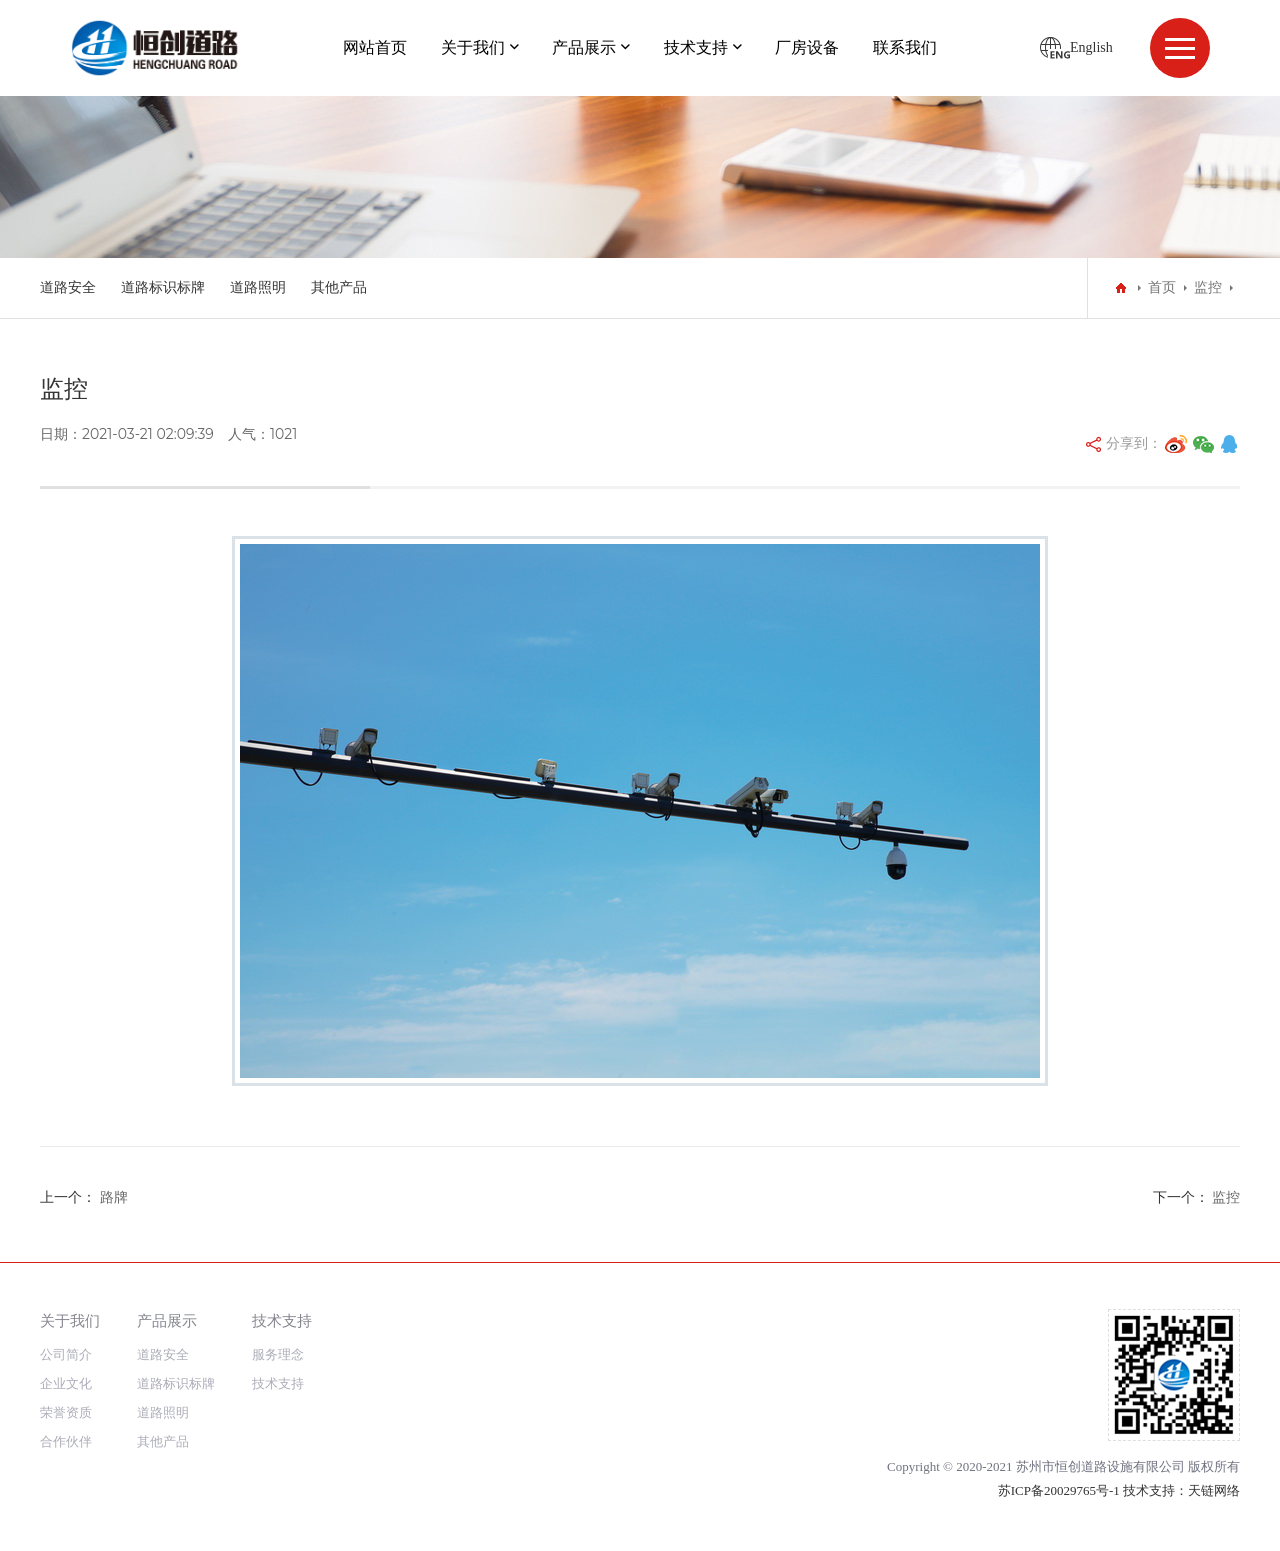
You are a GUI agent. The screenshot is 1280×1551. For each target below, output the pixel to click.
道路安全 (68, 287)
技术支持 (696, 47)
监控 (1208, 287)
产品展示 (584, 47)
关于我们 (473, 47)
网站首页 (375, 47)
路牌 (114, 1197)
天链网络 (1214, 1490)
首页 (1162, 287)
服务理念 (278, 1354)
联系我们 (905, 47)
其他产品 (339, 287)
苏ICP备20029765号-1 (1059, 1490)
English (1091, 47)
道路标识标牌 (163, 287)
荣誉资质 (66, 1412)
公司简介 (66, 1354)
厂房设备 (807, 47)
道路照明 (258, 287)
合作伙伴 (66, 1441)
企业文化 (66, 1383)
